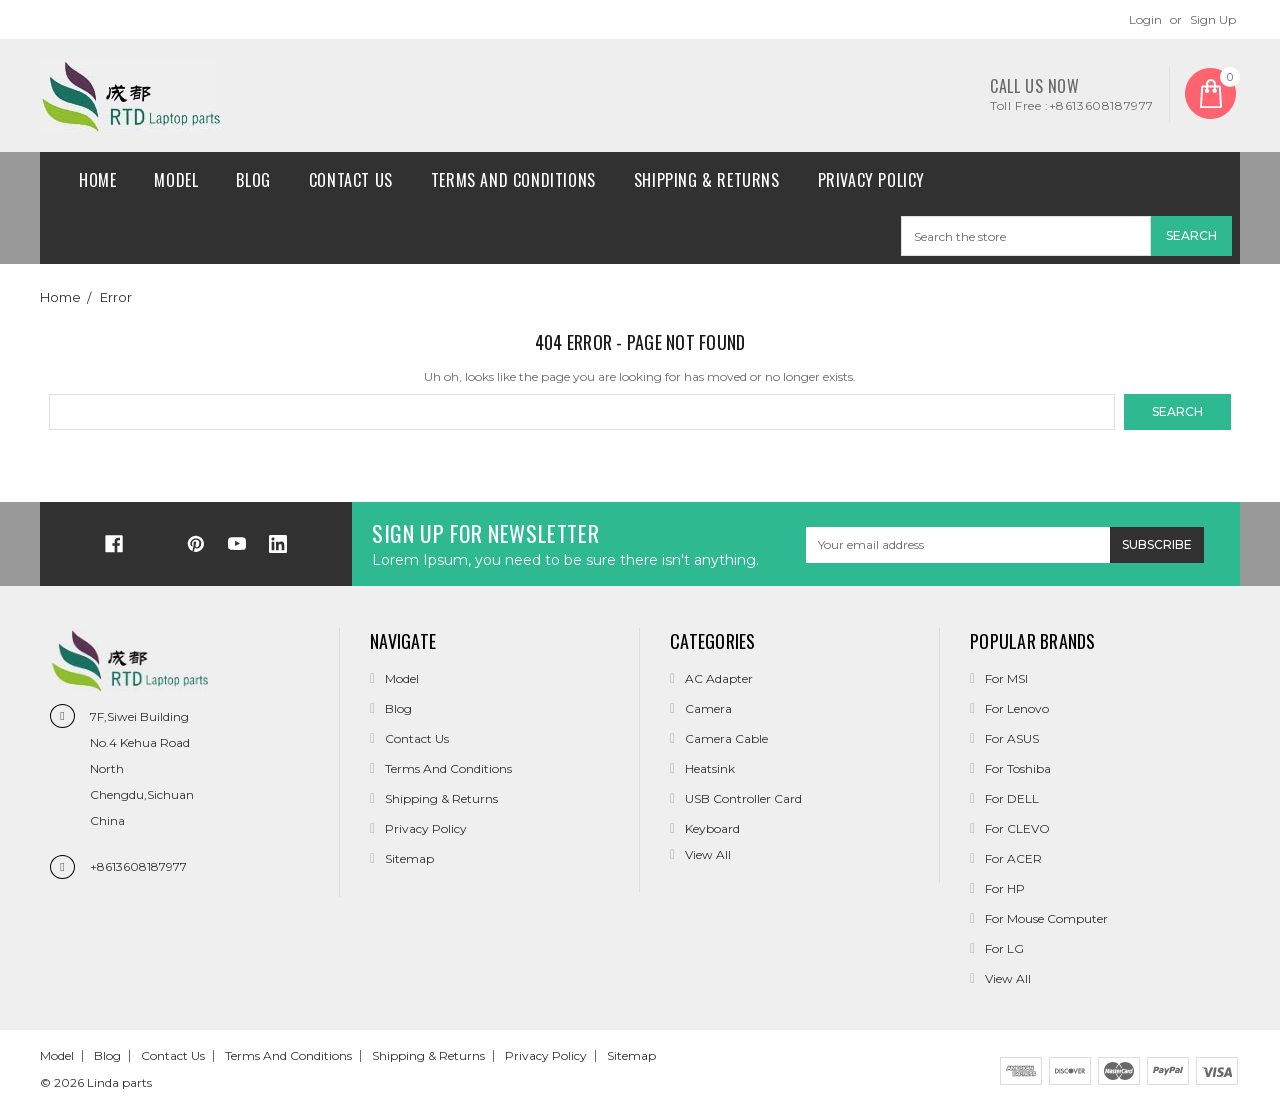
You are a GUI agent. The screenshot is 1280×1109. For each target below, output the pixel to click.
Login (1145, 19)
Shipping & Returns (707, 180)
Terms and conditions (513, 180)
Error (116, 297)
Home (97, 180)
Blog (253, 180)
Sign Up (1213, 19)
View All (1008, 978)
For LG (1004, 948)
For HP (1005, 888)
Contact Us (351, 180)
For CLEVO (1017, 828)
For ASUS (1012, 738)
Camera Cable (726, 738)
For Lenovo (1017, 708)
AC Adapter (719, 678)
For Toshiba (1018, 768)
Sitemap (409, 858)
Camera (708, 708)
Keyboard (712, 828)
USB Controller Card (743, 798)
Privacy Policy (871, 180)
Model (176, 180)
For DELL (1012, 798)
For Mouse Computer (1046, 918)
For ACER (1013, 858)
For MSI (1006, 678)
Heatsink (710, 768)
